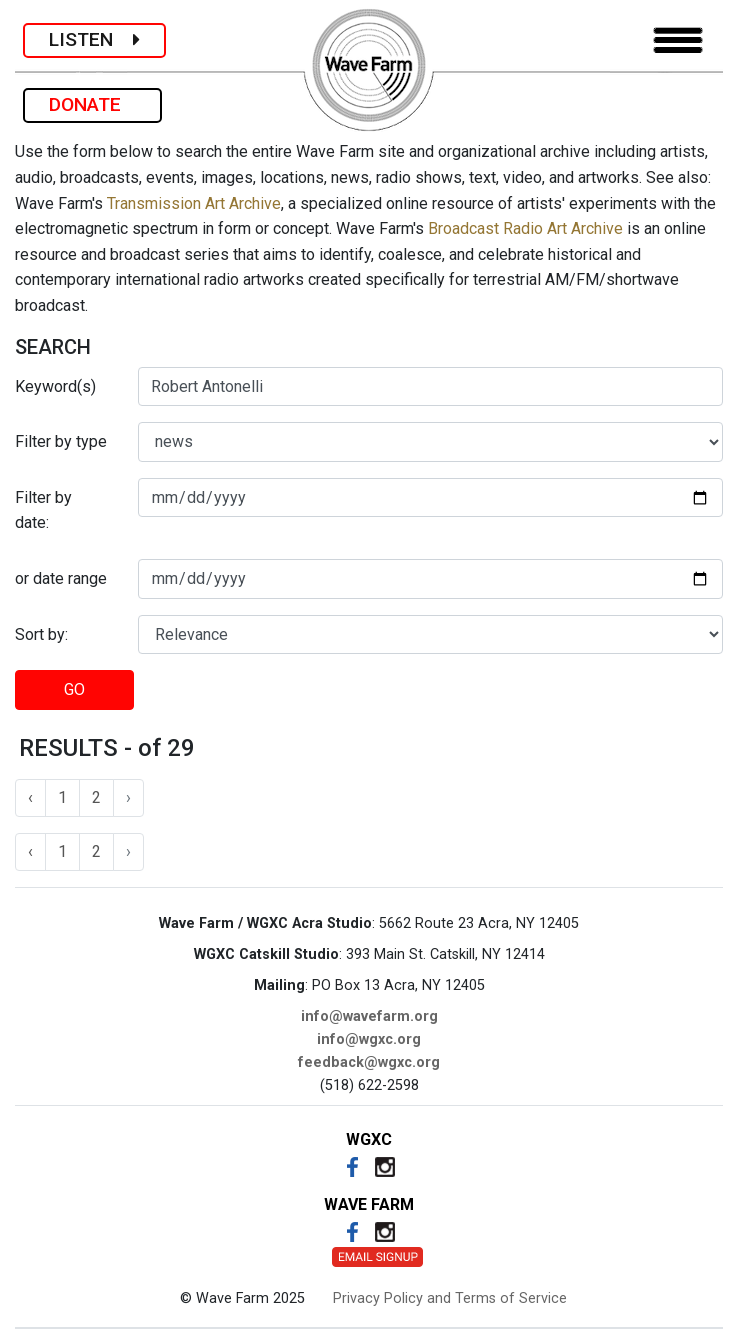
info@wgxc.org (369, 1039)
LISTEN (94, 39)
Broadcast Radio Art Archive (525, 228)
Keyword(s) (55, 386)
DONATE (92, 104)
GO (74, 689)
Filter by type (61, 441)
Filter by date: (43, 510)
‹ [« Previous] (30, 797)
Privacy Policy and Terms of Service (450, 1298)
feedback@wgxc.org (369, 1062)
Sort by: (41, 634)
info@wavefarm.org (369, 1016)
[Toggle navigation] (678, 40)
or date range (61, 578)
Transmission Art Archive (194, 203)
